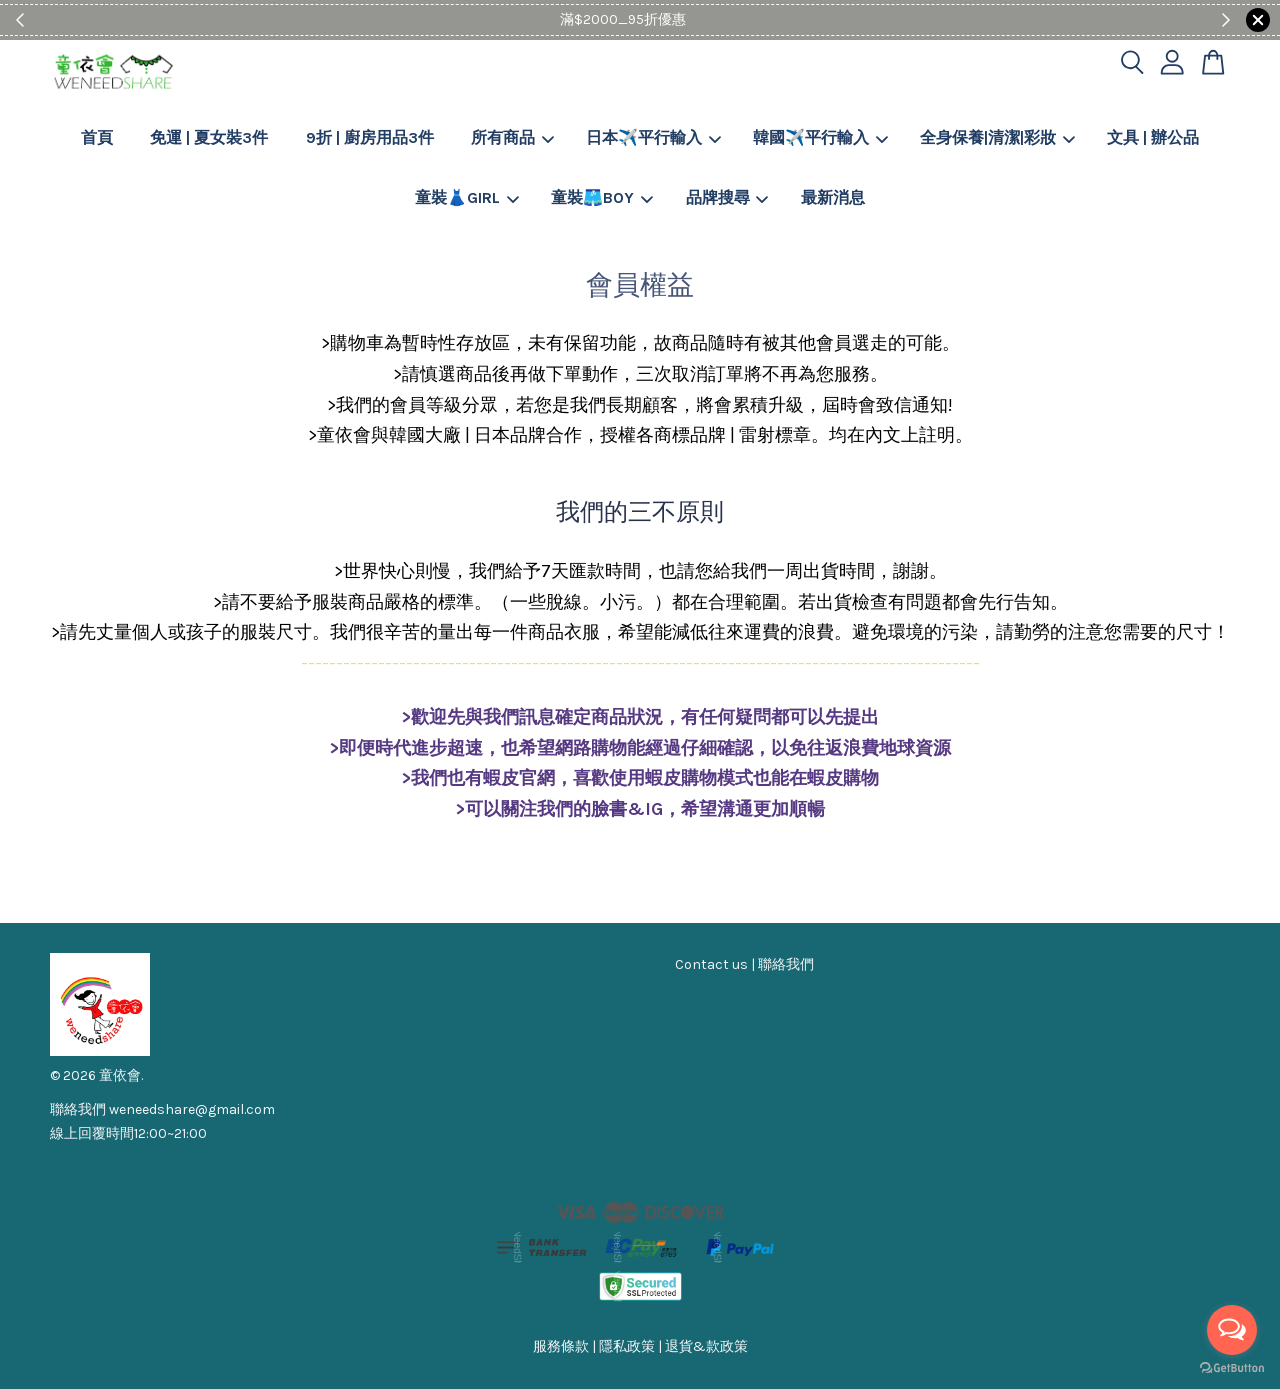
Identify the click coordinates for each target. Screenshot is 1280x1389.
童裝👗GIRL (467, 197)
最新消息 (833, 197)
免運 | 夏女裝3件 (209, 137)
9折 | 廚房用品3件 (370, 137)
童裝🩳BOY (602, 197)
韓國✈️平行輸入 (820, 137)
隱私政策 (627, 1346)
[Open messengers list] (1232, 1330)
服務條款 (561, 1346)
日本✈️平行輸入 (653, 137)
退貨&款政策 (706, 1346)
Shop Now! (701, 19)
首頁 (97, 137)
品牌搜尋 (727, 197)
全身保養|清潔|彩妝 (997, 137)
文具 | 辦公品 (1153, 137)
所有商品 (512, 137)
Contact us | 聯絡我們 (744, 964)
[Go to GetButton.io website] (1232, 1368)
